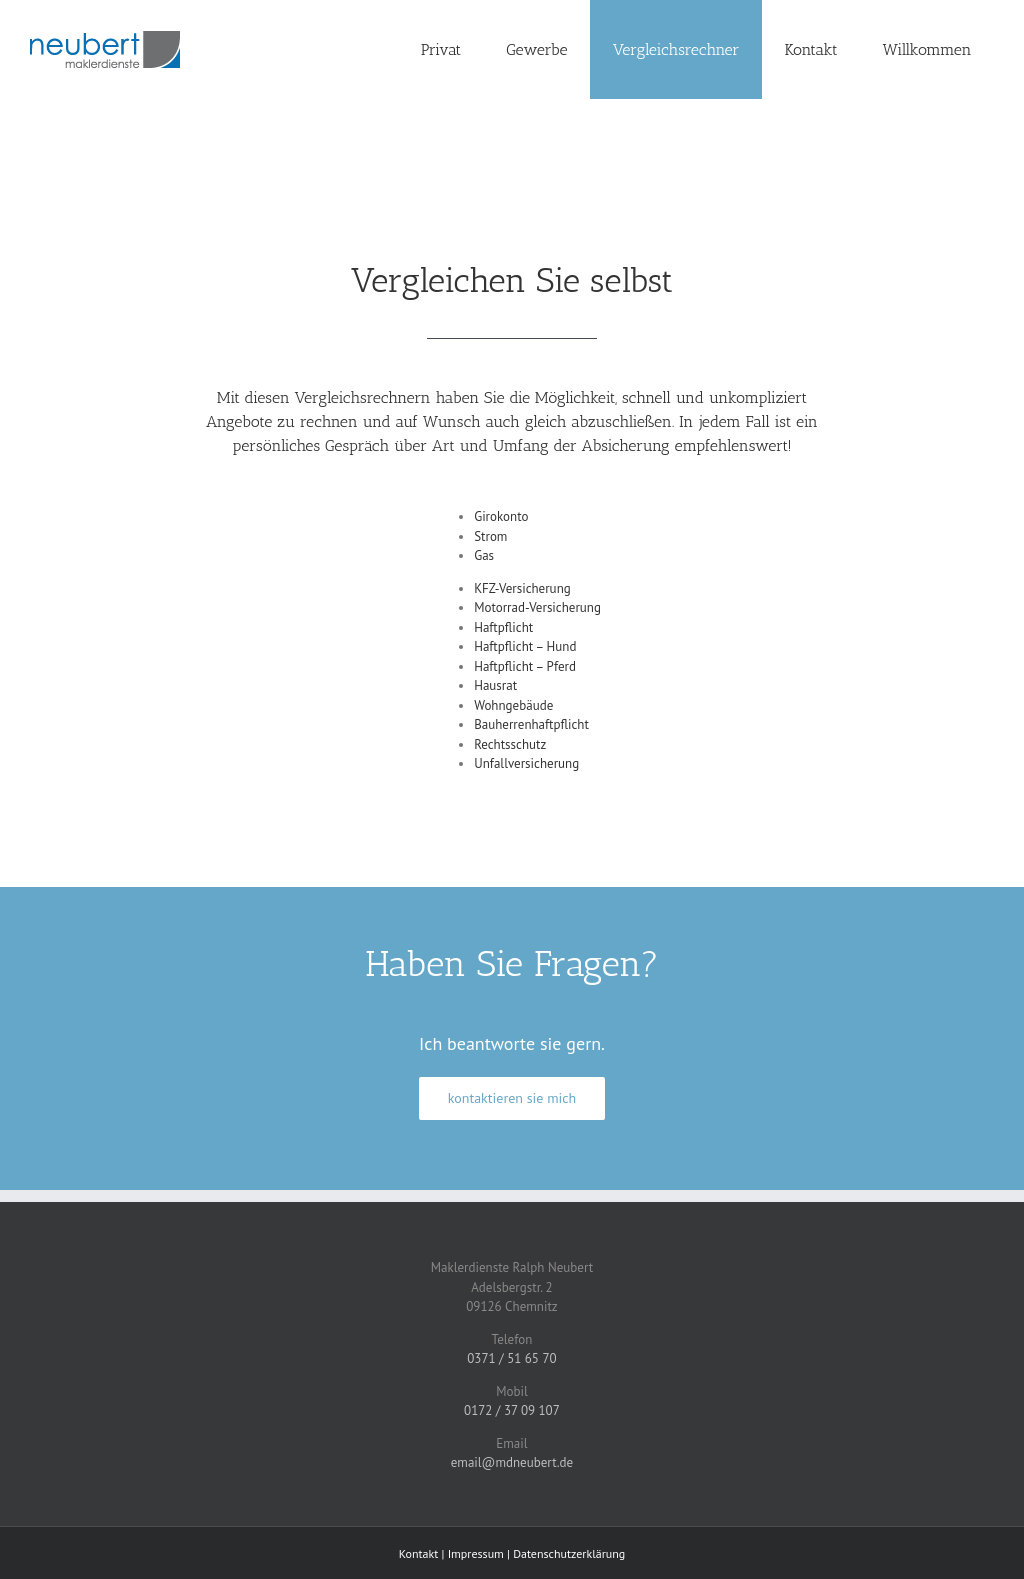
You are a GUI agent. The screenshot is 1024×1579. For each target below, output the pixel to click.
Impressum (476, 1553)
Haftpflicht (503, 627)
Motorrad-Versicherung (537, 607)
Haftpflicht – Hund (525, 646)
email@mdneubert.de (512, 1462)
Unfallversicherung (526, 763)
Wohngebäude (513, 705)
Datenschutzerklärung (569, 1553)
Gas (484, 555)
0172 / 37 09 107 (512, 1410)
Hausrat (495, 685)
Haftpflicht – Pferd (525, 666)
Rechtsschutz (511, 744)
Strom (490, 536)
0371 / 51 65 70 (511, 1358)
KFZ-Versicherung (522, 588)
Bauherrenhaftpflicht (531, 724)
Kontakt (419, 1553)
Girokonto (501, 516)
